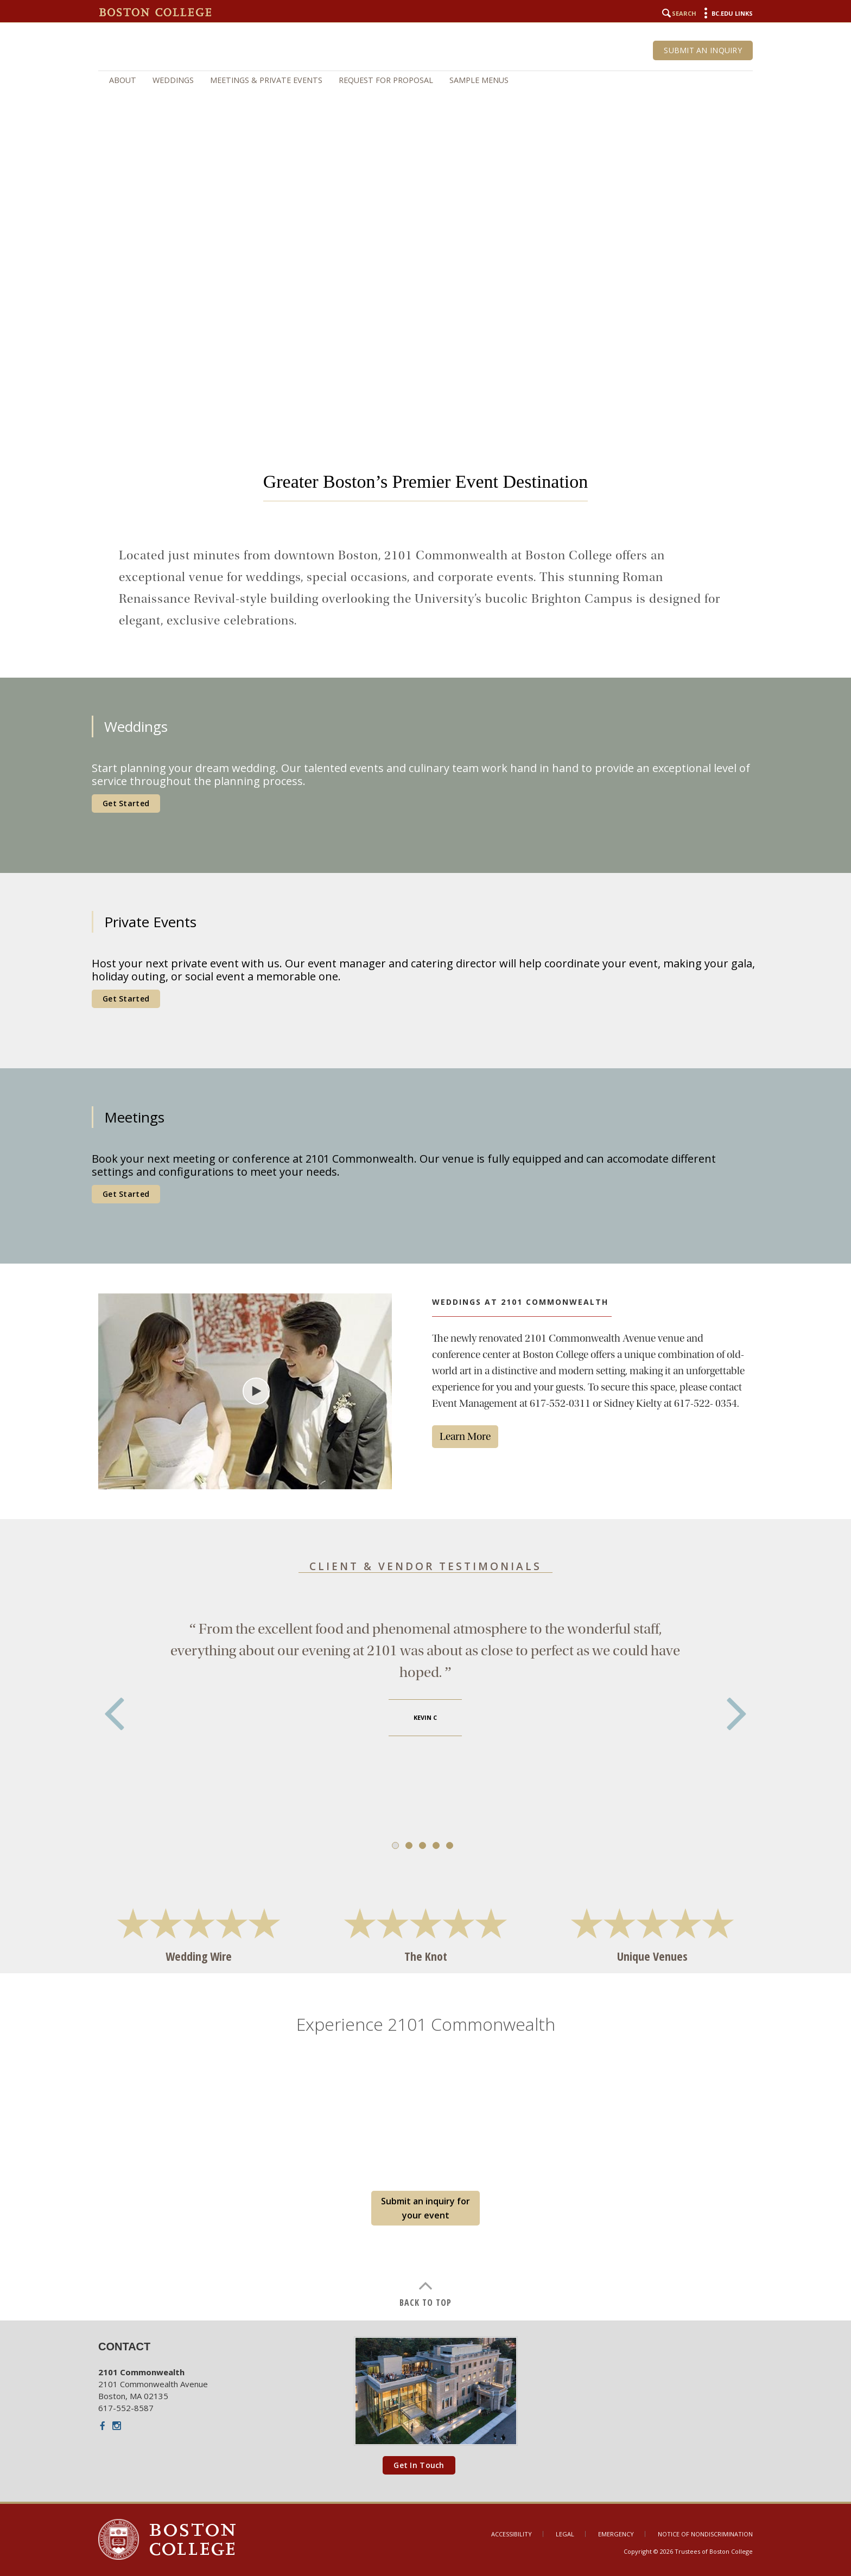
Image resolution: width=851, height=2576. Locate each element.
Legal (565, 2534)
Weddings (173, 80)
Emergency (616, 2534)
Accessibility (511, 2534)
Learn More (465, 1436)
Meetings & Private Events (266, 80)
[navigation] (425, 80)
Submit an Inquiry (703, 50)
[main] (425, 1374)
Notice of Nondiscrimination (705, 2534)
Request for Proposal (386, 80)
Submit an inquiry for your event (425, 2208)
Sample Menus (479, 80)
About (122, 80)
